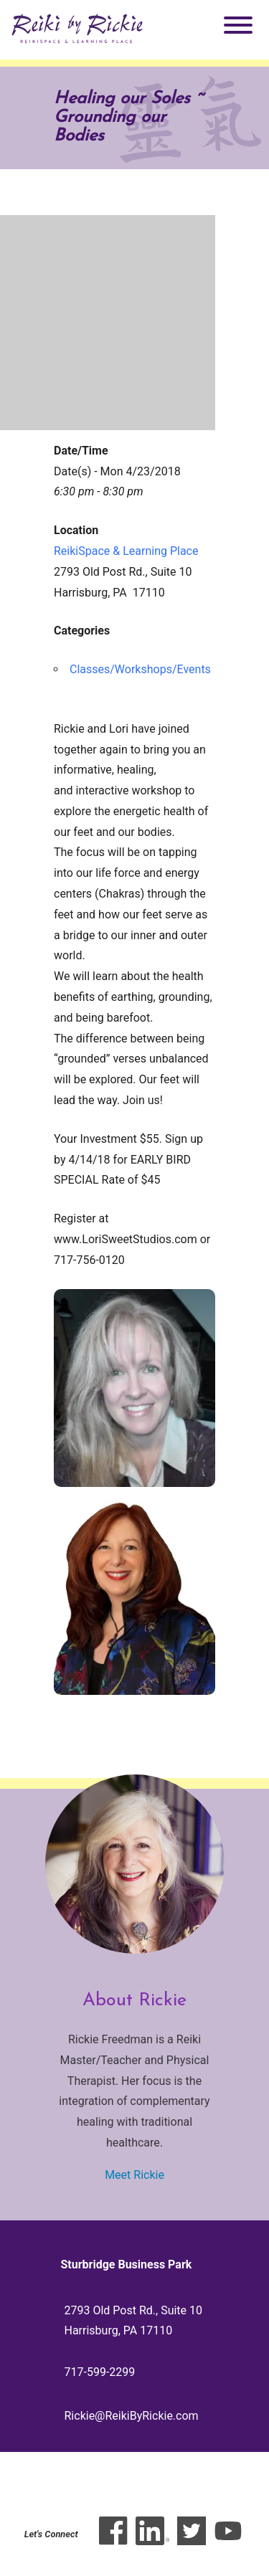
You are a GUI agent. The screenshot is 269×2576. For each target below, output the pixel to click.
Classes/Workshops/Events (140, 669)
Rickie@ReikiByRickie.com (132, 2416)
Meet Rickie (134, 2175)
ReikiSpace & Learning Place (126, 551)
